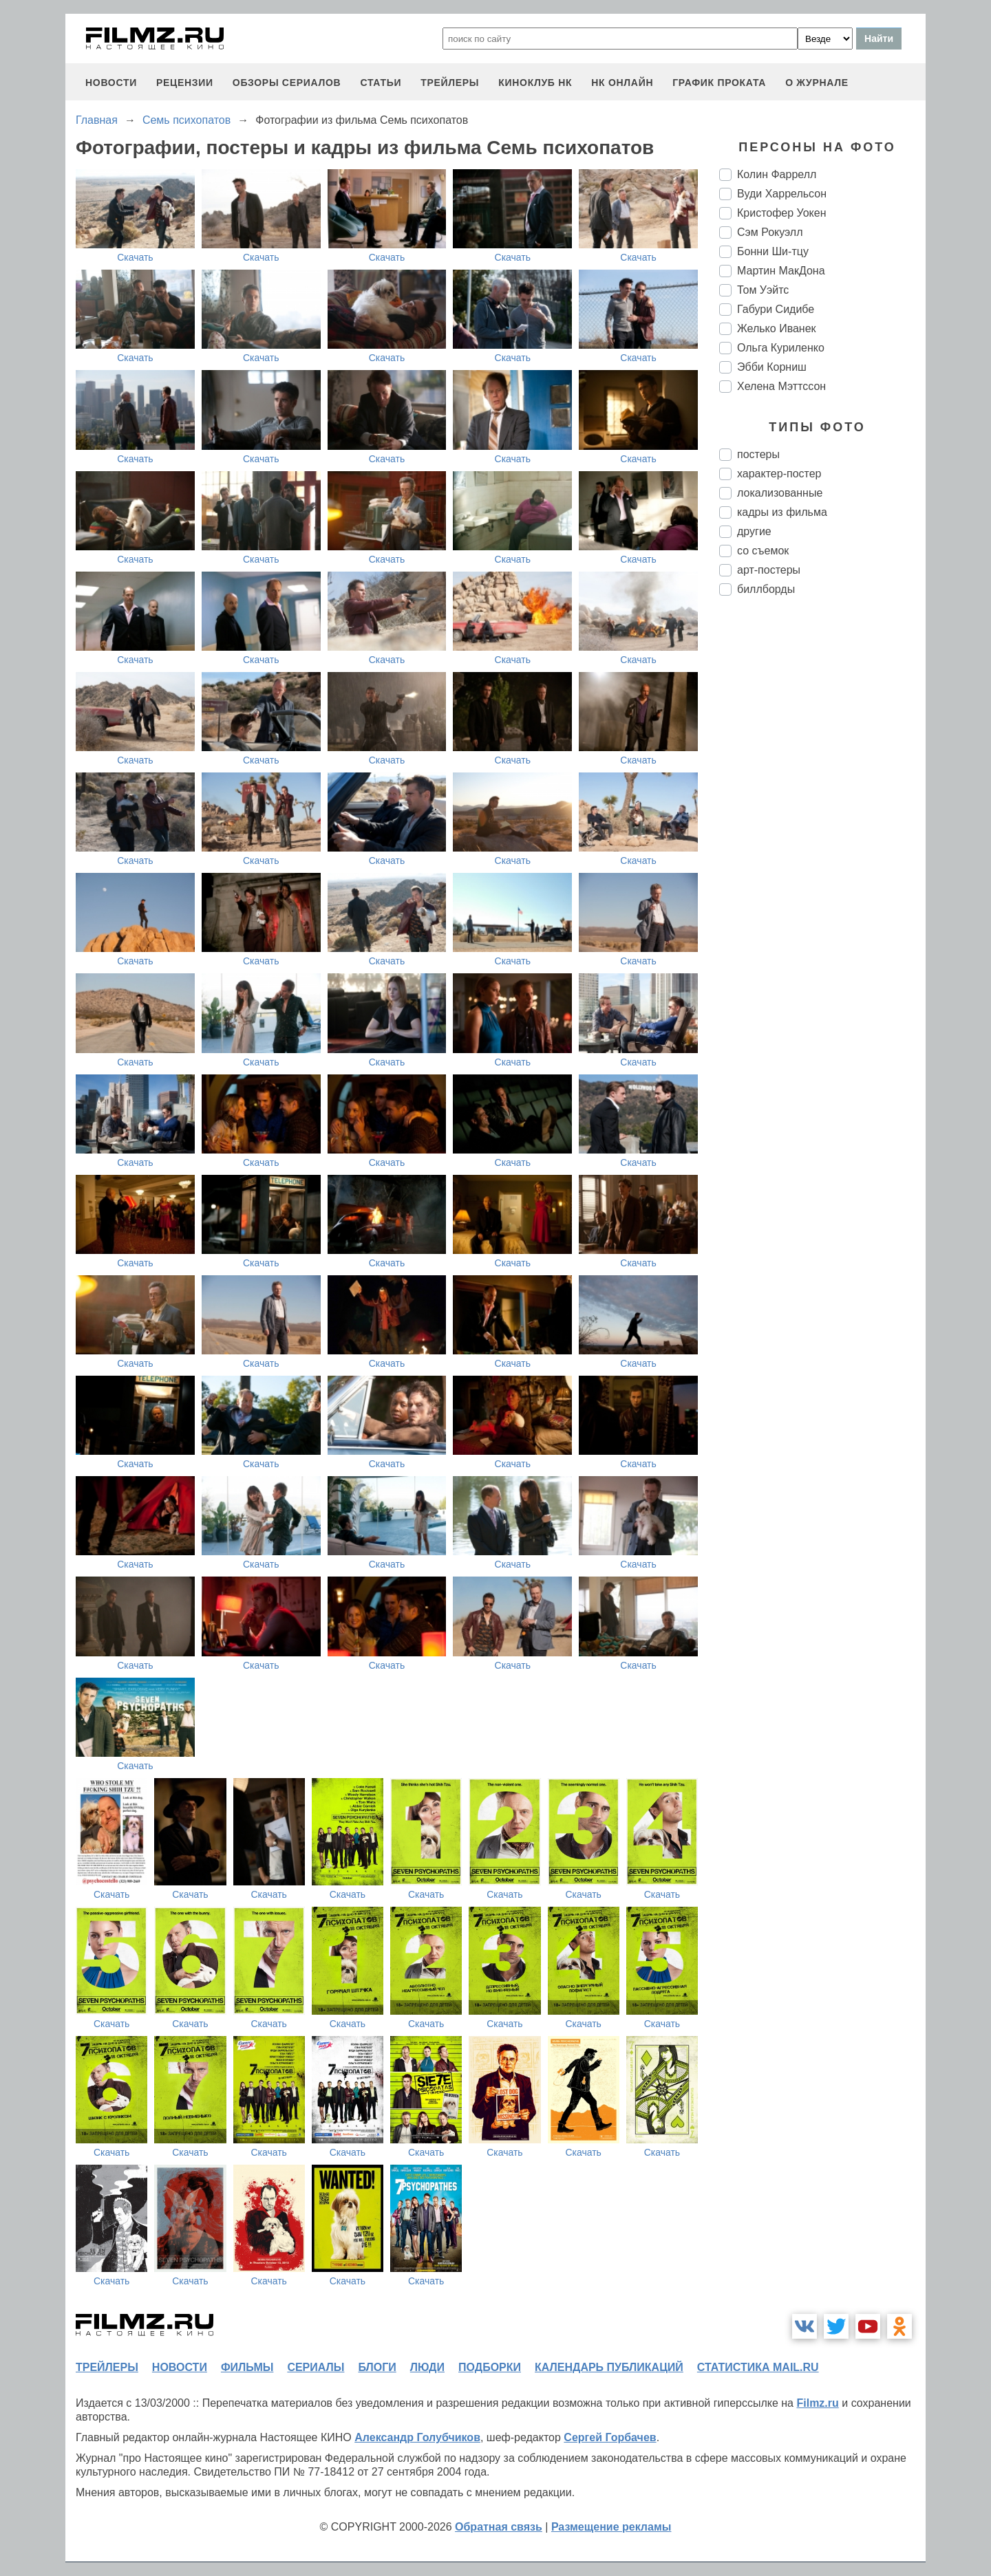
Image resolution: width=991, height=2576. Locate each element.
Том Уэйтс (763, 290)
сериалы (315, 2367)
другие (754, 531)
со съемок (763, 550)
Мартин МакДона (781, 271)
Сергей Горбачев (610, 2437)
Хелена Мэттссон (781, 386)
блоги (377, 2367)
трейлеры (449, 82)
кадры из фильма (782, 512)
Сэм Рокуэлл (770, 232)
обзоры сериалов (287, 82)
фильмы (247, 2367)
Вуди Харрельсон (782, 193)
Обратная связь (498, 2527)
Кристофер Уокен (782, 213)
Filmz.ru (817, 2403)
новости (111, 82)
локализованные (779, 493)
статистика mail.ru (758, 2367)
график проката (719, 82)
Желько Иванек (776, 328)
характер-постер (779, 473)
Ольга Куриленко (780, 348)
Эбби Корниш (772, 367)
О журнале (817, 82)
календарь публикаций (609, 2367)
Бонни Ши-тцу (773, 251)
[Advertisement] (822, 836)
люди (427, 2367)
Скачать (135, 257)
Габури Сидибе (775, 309)
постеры (758, 454)
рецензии (184, 82)
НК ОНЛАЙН (622, 82)
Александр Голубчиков (417, 2437)
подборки (489, 2367)
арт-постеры (768, 570)
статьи (380, 82)
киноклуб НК (535, 82)
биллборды (766, 589)
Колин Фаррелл (776, 174)
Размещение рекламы (611, 2527)
